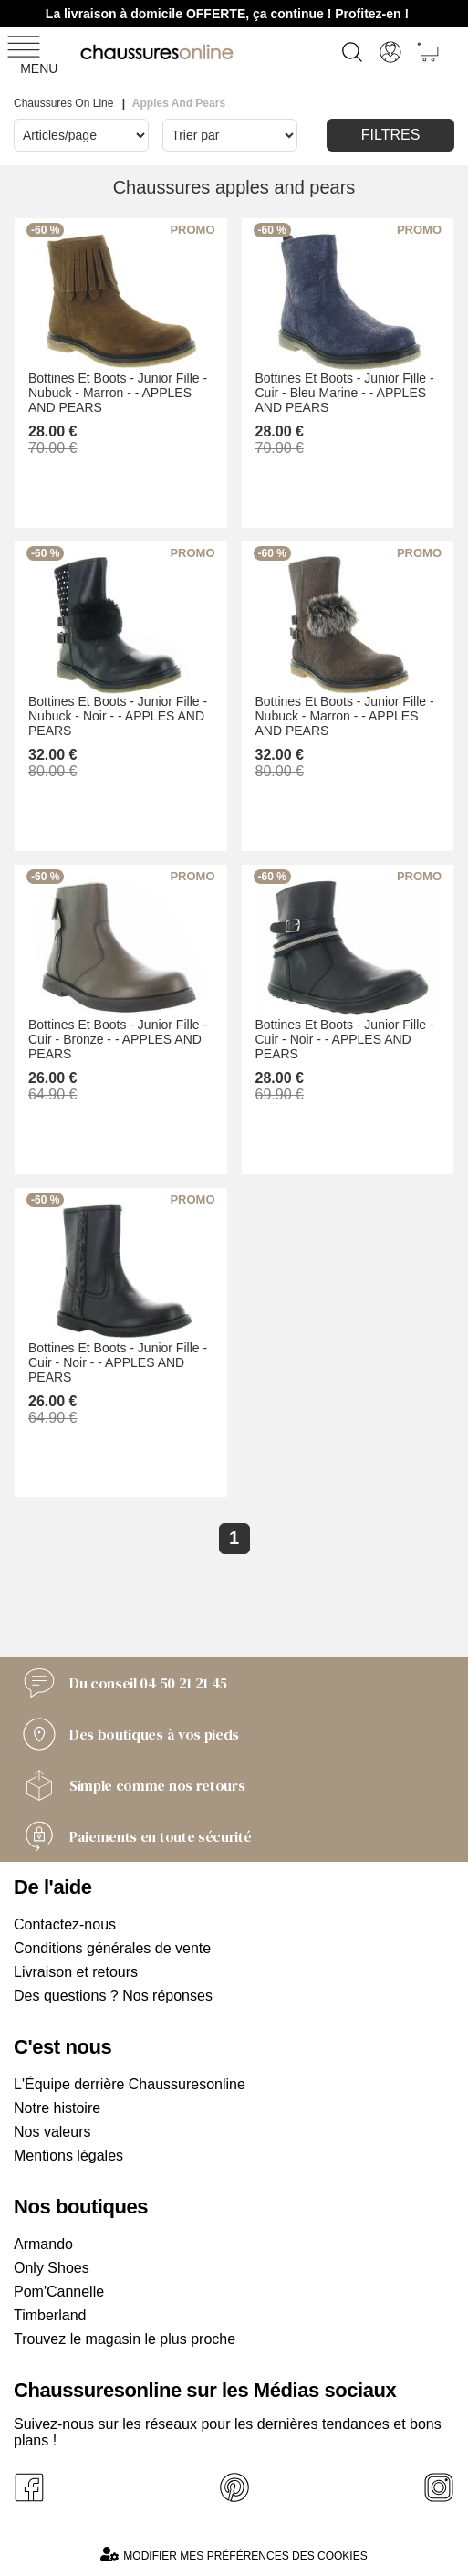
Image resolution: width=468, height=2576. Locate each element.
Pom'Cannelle (59, 2291)
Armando (43, 2244)
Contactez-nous (65, 1924)
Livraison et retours (76, 1972)
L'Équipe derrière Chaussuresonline (129, 2084)
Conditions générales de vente (112, 1948)
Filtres (391, 134)
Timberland (50, 2315)
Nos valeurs (52, 2132)
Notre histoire (57, 2108)
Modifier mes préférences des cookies (233, 2554)
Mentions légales (68, 2155)
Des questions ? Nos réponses (113, 1995)
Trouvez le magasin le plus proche (124, 2339)
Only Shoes (51, 2268)
